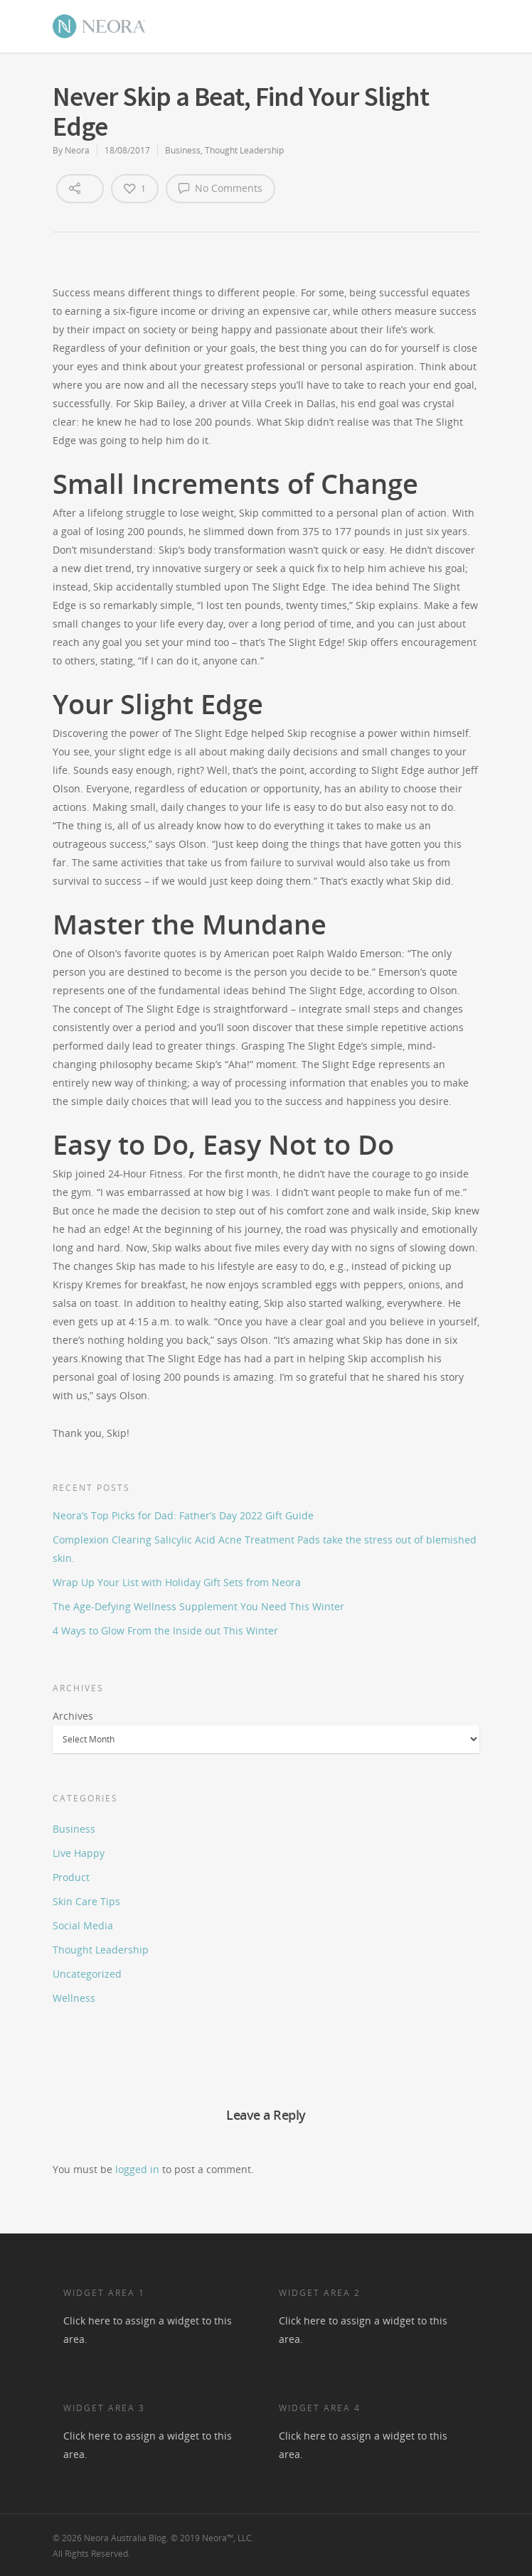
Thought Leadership (244, 150)
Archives (73, 1716)
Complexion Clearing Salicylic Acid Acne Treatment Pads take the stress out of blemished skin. (265, 1549)
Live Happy (79, 1853)
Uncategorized (87, 1973)
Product (71, 1877)
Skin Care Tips (86, 1901)
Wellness (74, 1998)
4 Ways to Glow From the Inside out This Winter (165, 1630)
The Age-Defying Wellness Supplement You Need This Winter (198, 1606)
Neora (77, 150)
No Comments (220, 187)
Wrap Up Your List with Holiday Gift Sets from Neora (177, 1582)
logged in (137, 2169)
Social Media (83, 1925)
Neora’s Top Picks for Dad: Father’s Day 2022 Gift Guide (183, 1515)
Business (183, 150)
